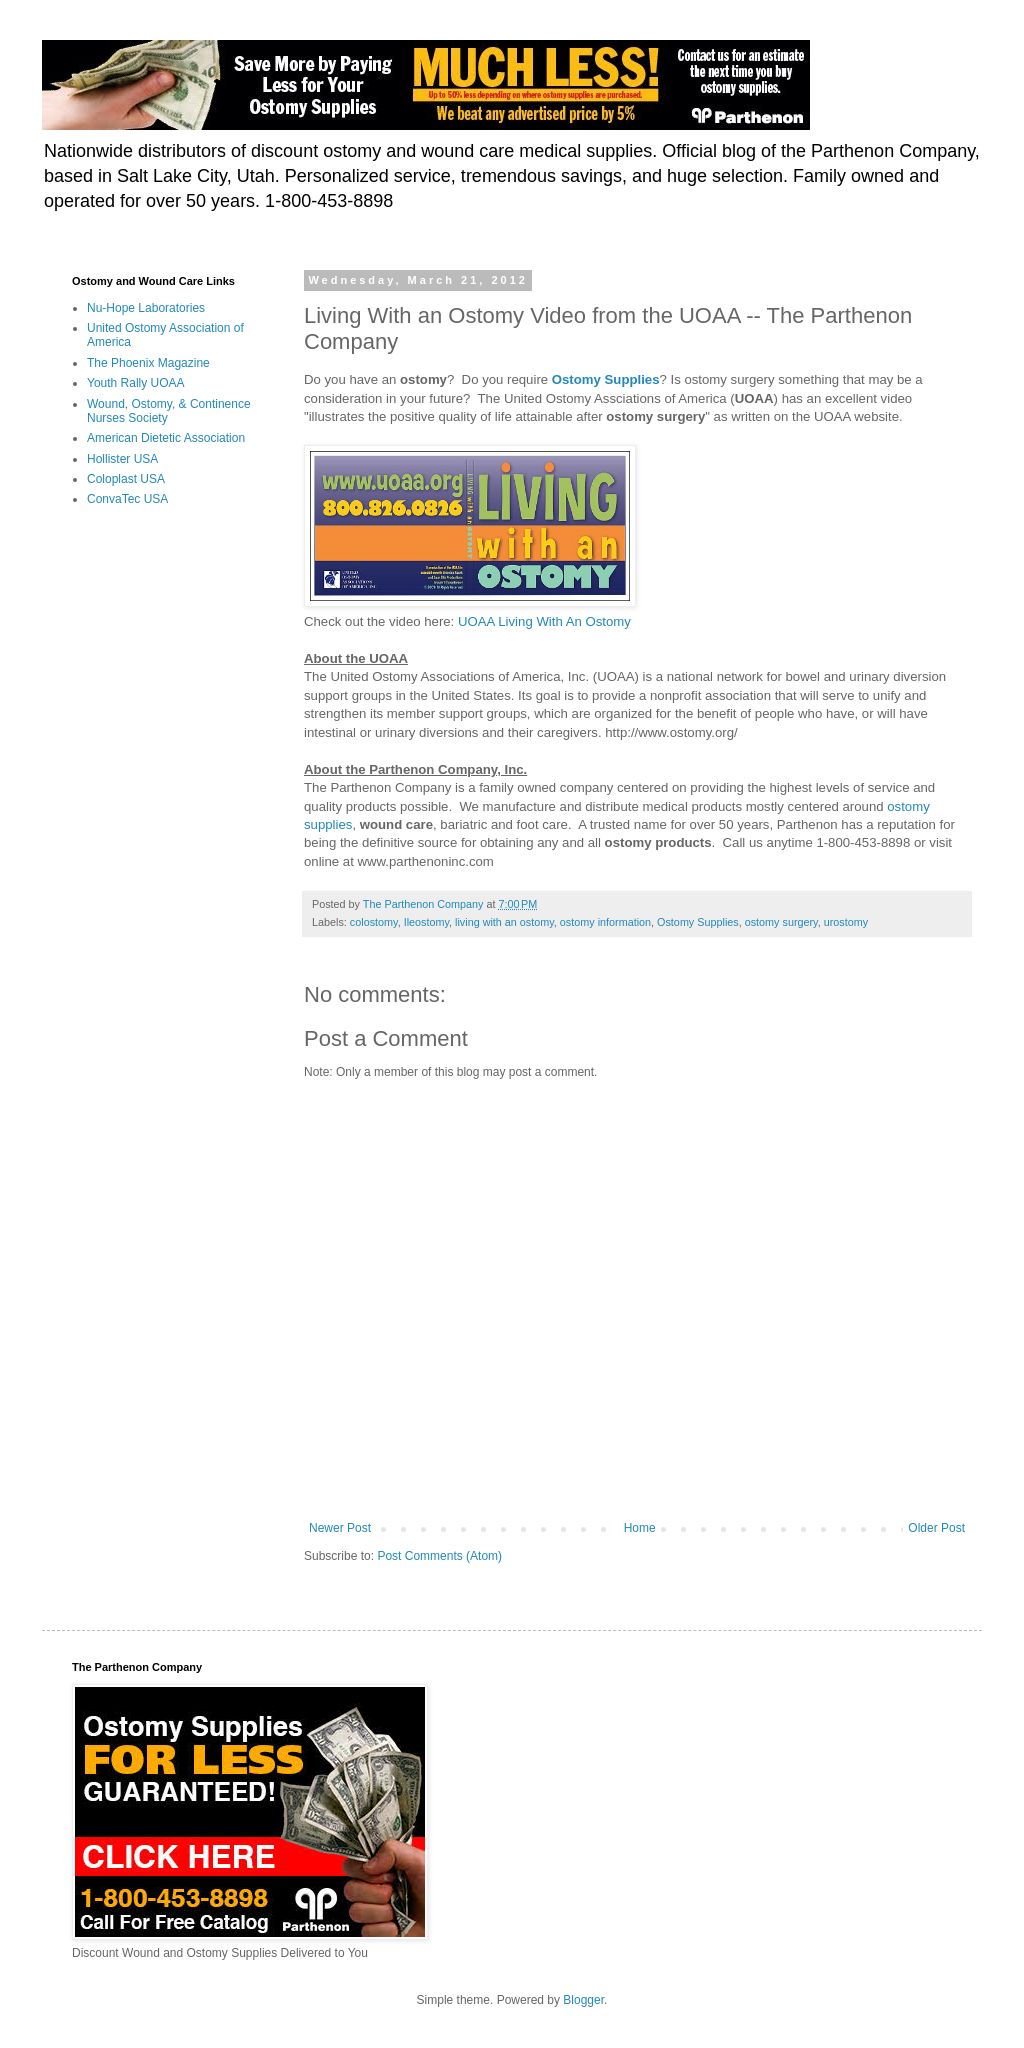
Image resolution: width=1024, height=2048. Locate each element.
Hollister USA (122, 459)
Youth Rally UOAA (136, 383)
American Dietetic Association (166, 438)
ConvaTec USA (127, 499)
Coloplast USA (126, 479)
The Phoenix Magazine (148, 363)
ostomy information (605, 922)
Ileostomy (426, 922)
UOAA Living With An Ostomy (544, 621)
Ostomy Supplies (698, 922)
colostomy (374, 922)
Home (640, 1528)
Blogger (583, 2000)
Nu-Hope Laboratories (146, 308)
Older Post (936, 1528)
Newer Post (340, 1528)
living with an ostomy (504, 922)
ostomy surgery (781, 922)
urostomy (846, 922)
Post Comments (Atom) (439, 1556)
